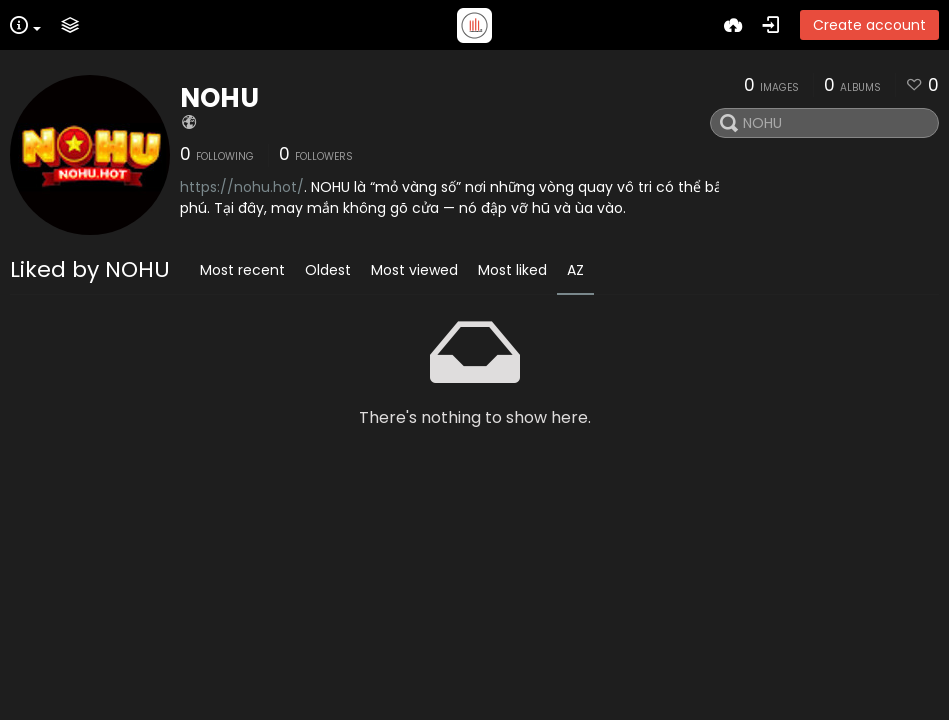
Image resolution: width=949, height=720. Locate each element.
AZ (575, 270)
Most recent (242, 270)
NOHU (219, 98)
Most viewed (414, 270)
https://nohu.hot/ (242, 187)
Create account (869, 25)
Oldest (328, 270)
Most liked (512, 270)
